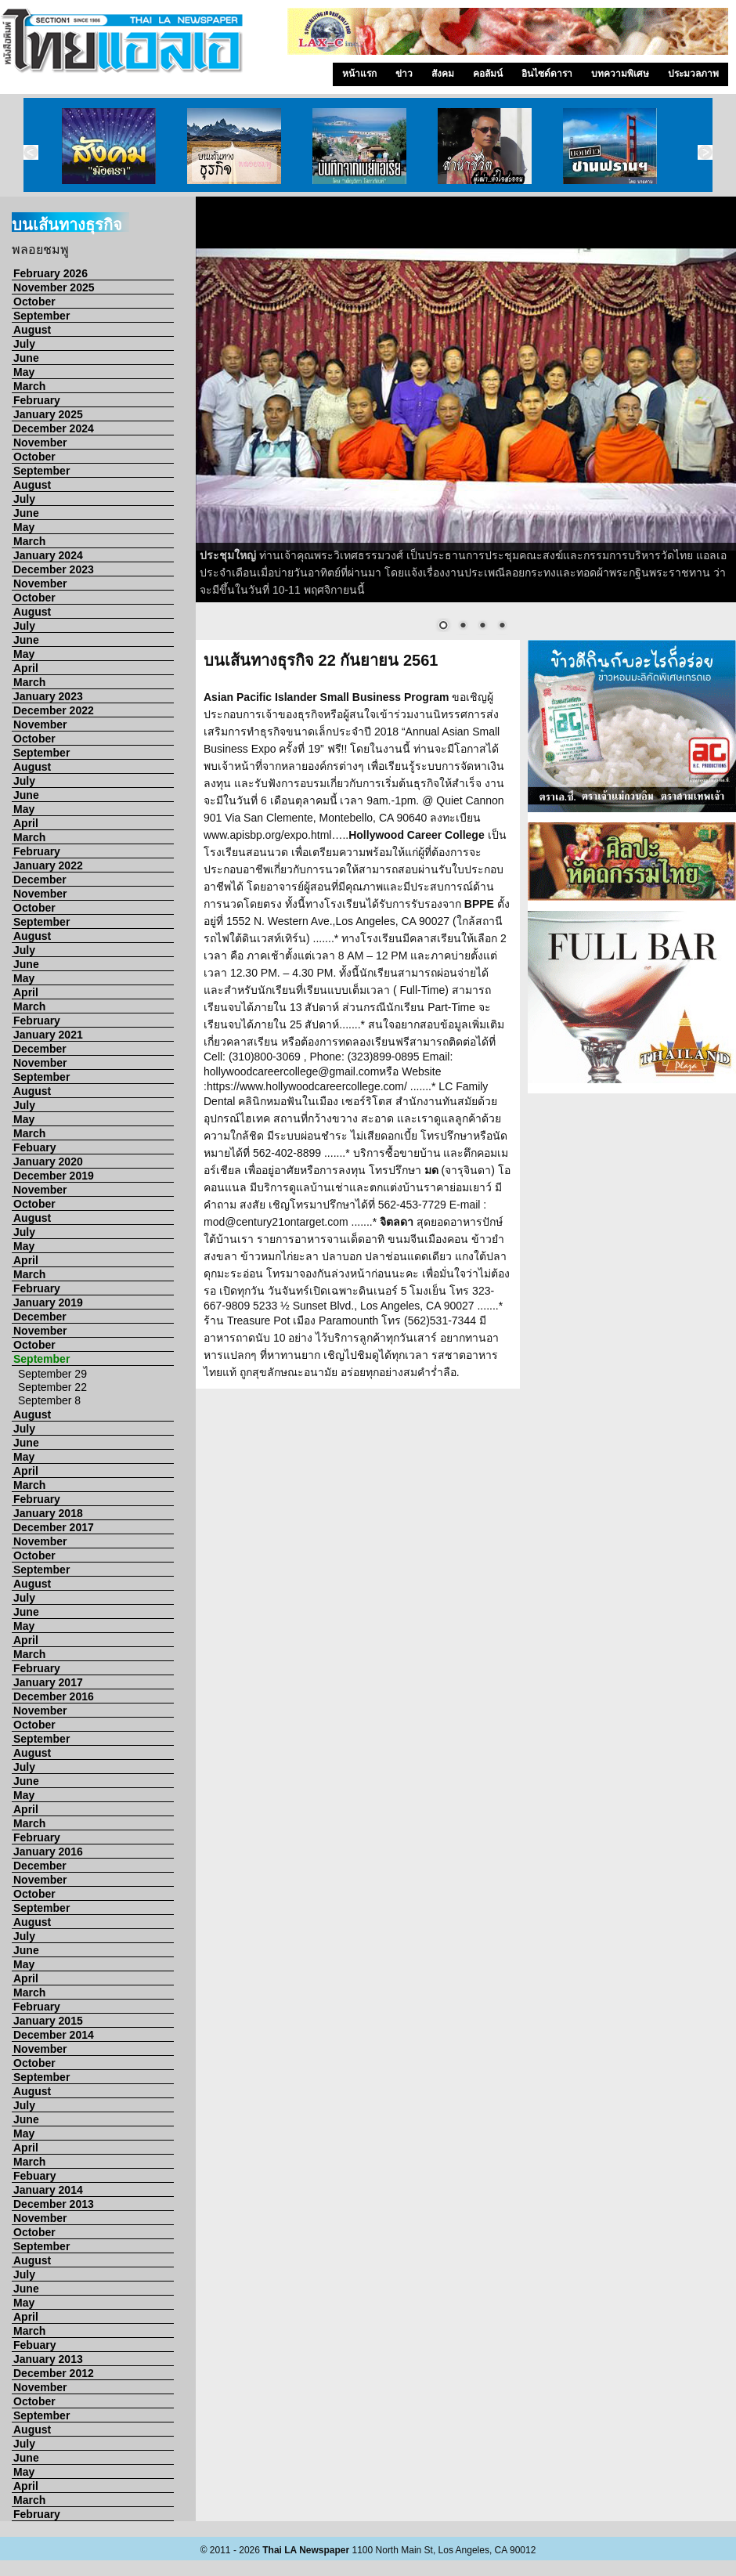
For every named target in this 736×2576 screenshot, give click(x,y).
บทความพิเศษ (620, 73)
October (34, 301)
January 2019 (48, 1302)
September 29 (52, 1373)
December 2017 (53, 1527)
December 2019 (53, 1175)
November (40, 442)
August (32, 329)
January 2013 (48, 2359)
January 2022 (48, 865)
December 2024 (53, 428)
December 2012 (53, 2373)
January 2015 (48, 2020)
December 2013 (53, 2204)
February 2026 (50, 273)
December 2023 (53, 569)
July (24, 344)
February (36, 400)
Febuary (34, 1147)
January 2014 (48, 2190)
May (23, 372)
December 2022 (53, 710)
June (26, 358)
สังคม (442, 73)
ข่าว (404, 73)
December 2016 (53, 1696)
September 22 (52, 1387)
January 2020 (48, 1161)
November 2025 (54, 287)
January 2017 (48, 1682)
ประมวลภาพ (693, 73)
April (25, 668)
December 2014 (53, 2035)
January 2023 (48, 696)
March (29, 386)
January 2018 (48, 1513)
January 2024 (48, 555)
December (40, 879)
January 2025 (48, 414)
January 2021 (48, 1034)
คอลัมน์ (488, 73)
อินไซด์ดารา (546, 73)
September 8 (49, 1400)
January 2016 (48, 1851)
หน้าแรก (359, 73)
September (41, 315)
